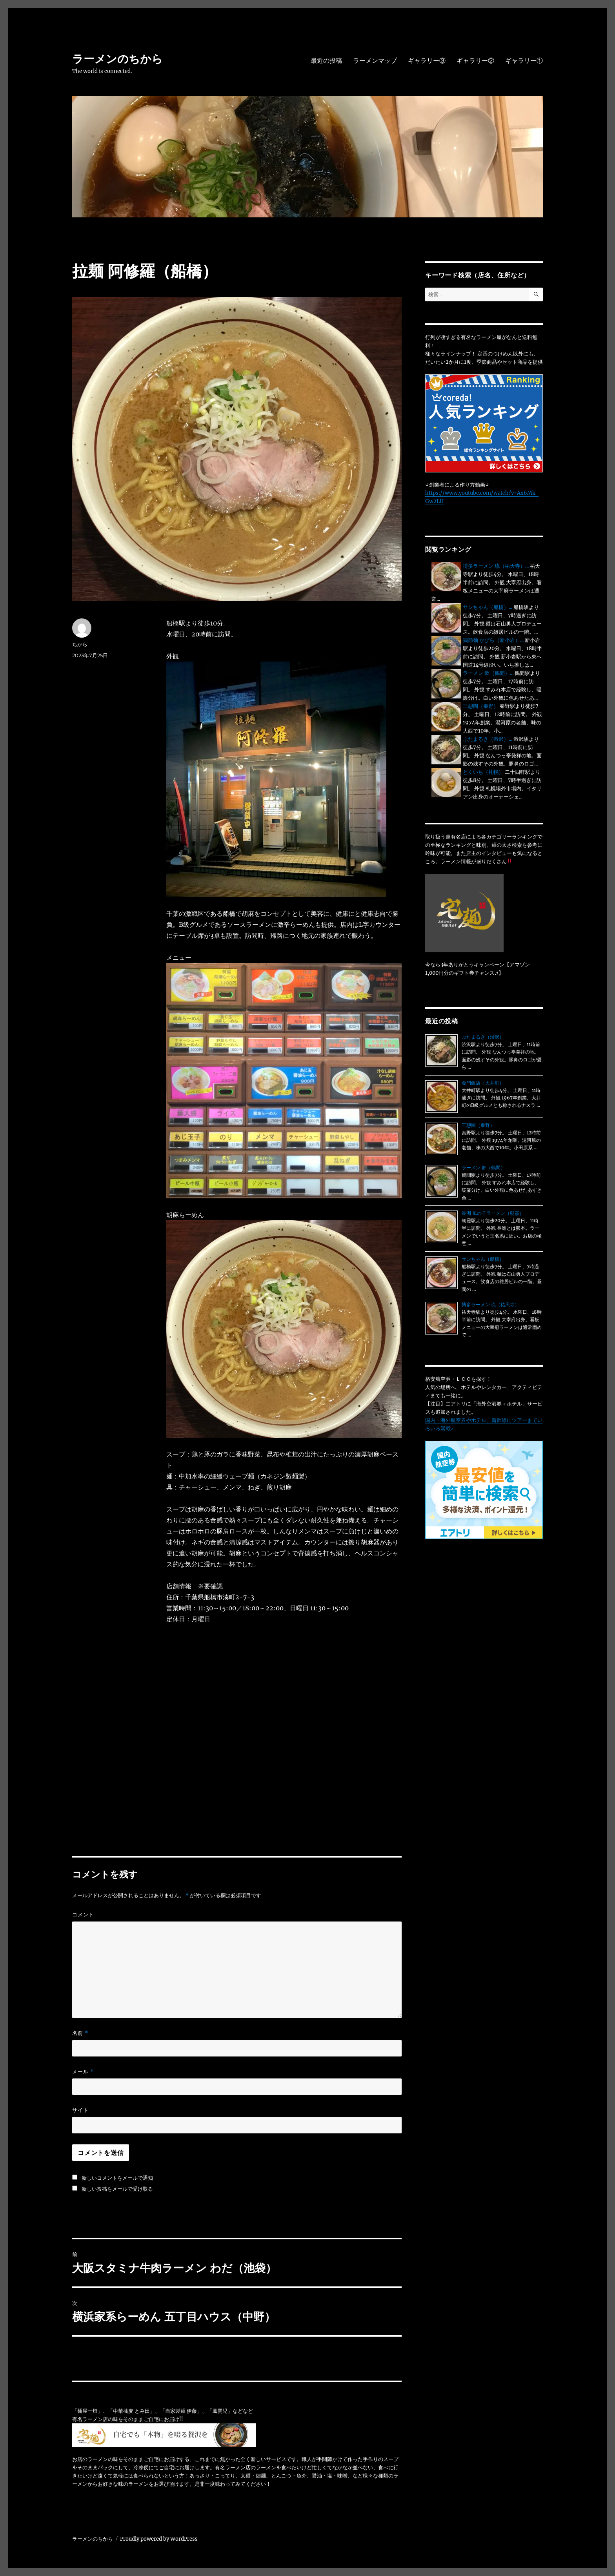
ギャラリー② (475, 60)
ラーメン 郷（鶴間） (483, 1167)
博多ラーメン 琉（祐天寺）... (496, 566)
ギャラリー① (524, 60)
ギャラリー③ (427, 60)
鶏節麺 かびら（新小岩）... (493, 640)
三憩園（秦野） (481, 706)
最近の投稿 (326, 60)
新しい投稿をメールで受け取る (117, 2189)
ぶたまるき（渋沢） (483, 1037)
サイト (80, 2110)
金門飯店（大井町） (483, 1083)
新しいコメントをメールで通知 (117, 2178)
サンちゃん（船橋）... (487, 607)
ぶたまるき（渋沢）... (487, 739)
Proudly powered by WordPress (159, 2539)
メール (83, 2071)
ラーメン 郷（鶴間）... (488, 673)
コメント (83, 1914)
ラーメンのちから (117, 59)
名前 (80, 2033)
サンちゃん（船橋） (483, 1259)
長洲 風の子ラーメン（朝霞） (493, 1213)
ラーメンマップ (375, 60)
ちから (79, 644)
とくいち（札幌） (483, 772)
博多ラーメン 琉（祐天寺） (490, 1304)
